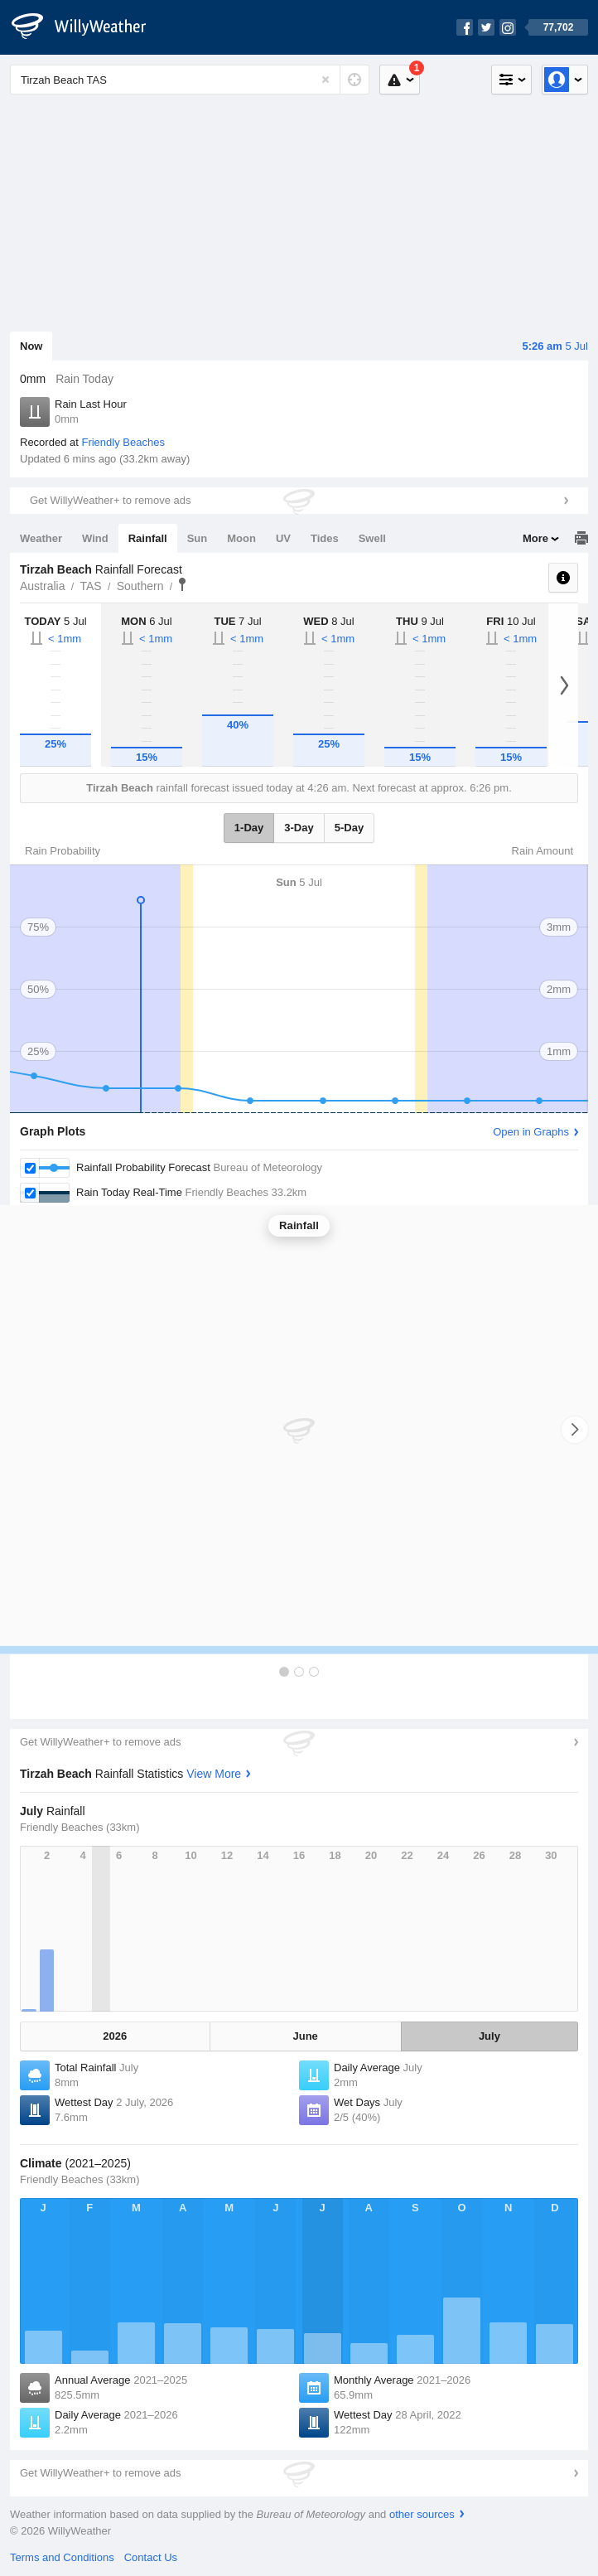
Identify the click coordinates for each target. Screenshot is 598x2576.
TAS (90, 586)
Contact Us (150, 2557)
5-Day (349, 827)
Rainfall (147, 538)
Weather (41, 538)
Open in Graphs (531, 1132)
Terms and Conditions (62, 2557)
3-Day (298, 827)
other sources (422, 2514)
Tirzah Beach (182, 584)
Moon (241, 538)
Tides (325, 538)
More (535, 538)
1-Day (248, 827)
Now (31, 346)
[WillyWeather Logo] (88, 27)
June (304, 2036)
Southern (140, 586)
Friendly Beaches (122, 442)
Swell (372, 538)
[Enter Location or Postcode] (189, 79)
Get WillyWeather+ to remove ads (110, 500)
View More (213, 1773)
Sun (197, 538)
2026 (115, 2036)
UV (283, 538)
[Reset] (325, 79)
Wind (95, 538)
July (489, 2036)
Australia (42, 586)
